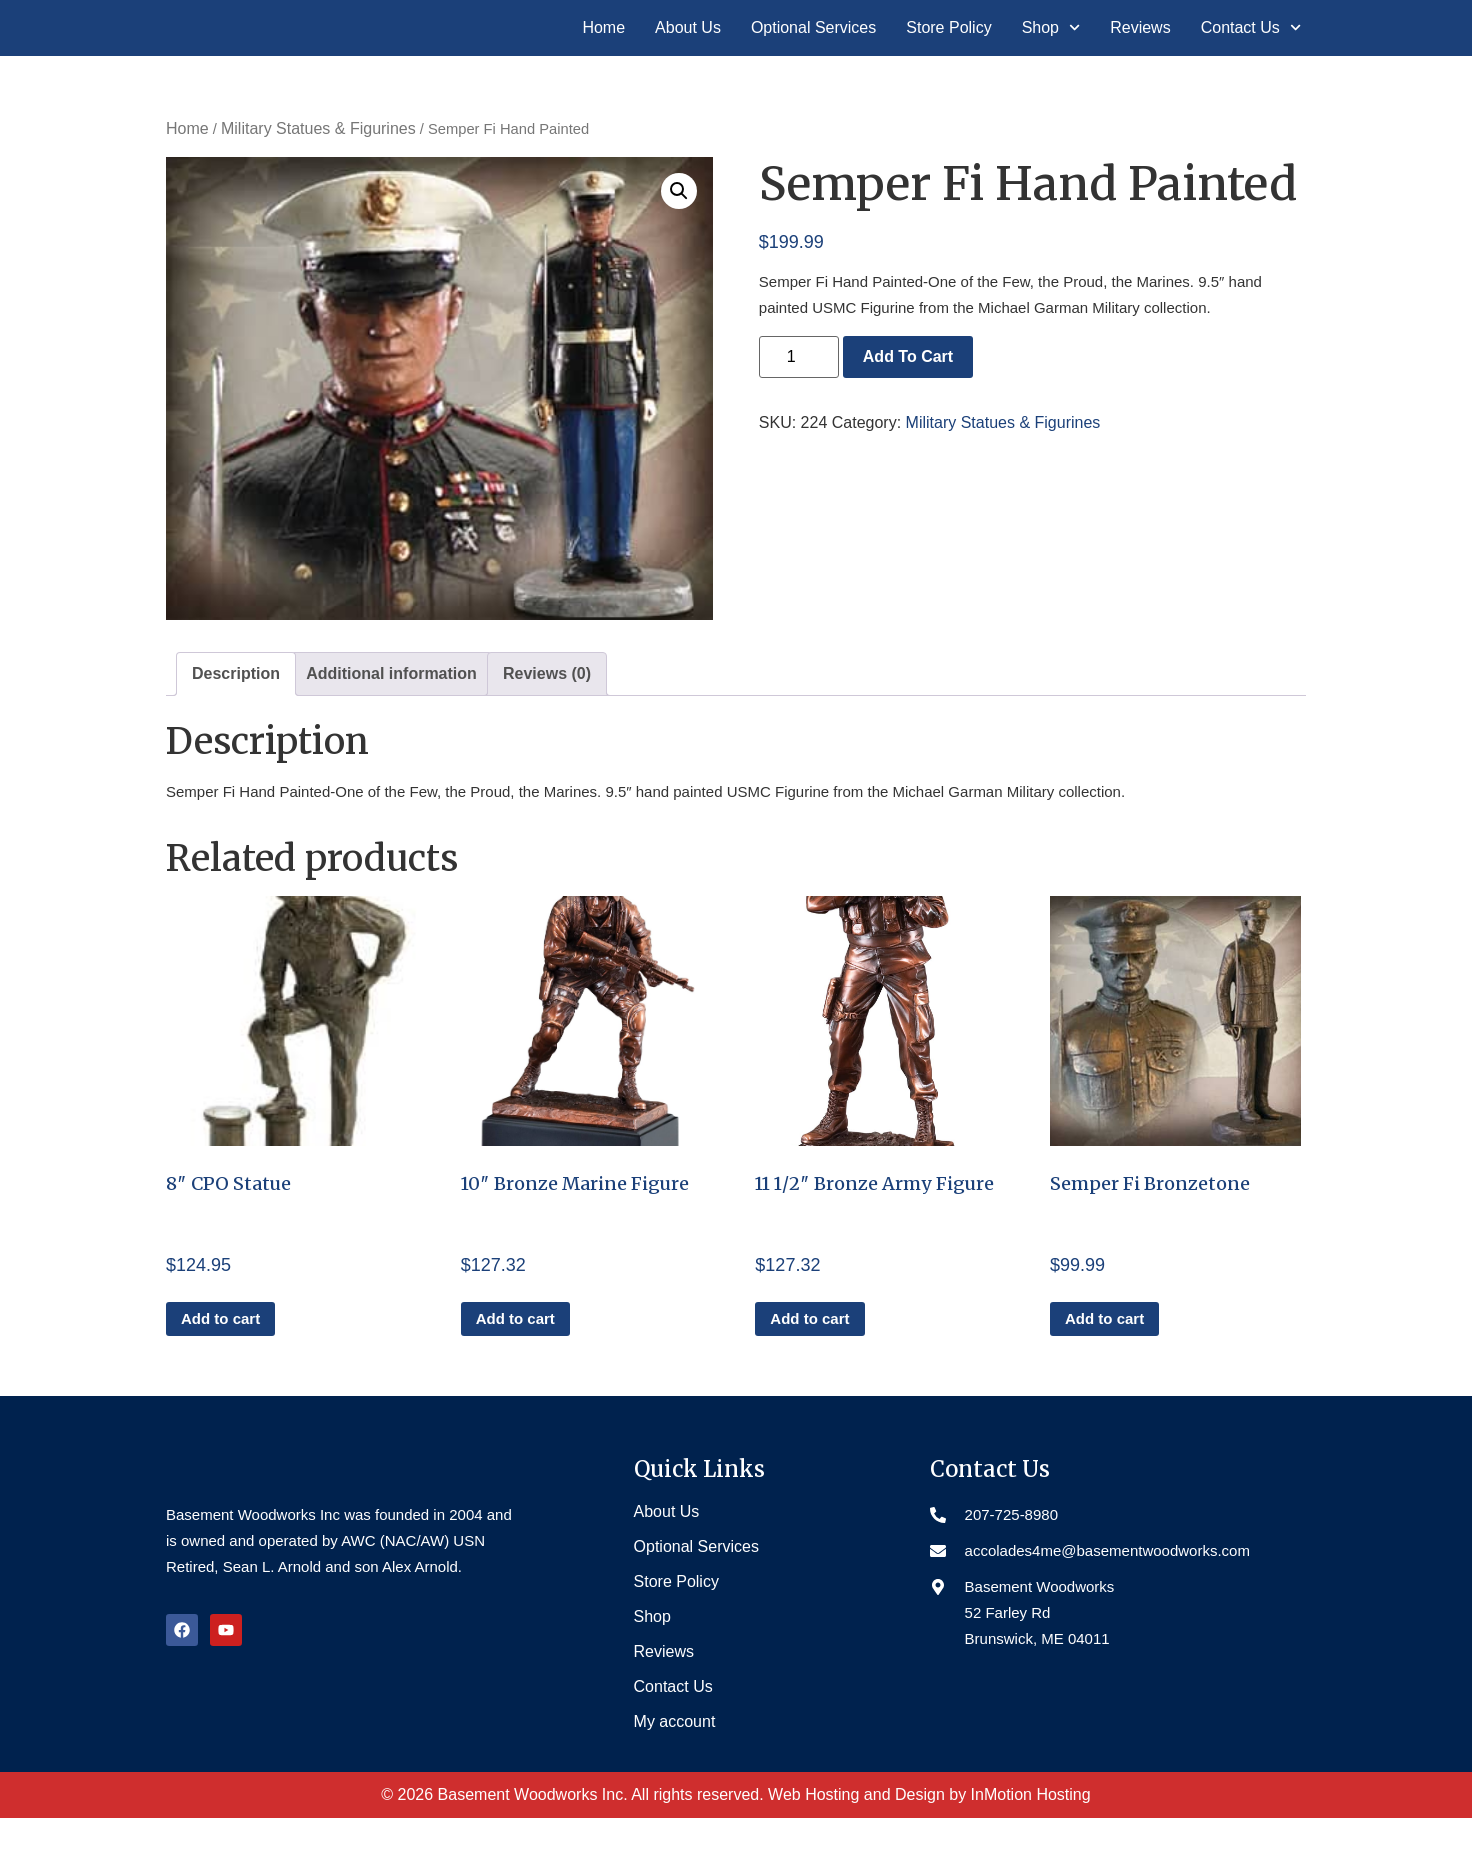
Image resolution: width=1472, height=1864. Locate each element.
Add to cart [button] (220, 1364)
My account (675, 1767)
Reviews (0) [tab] (547, 718)
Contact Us (1251, 51)
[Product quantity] (799, 402)
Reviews (1140, 50)
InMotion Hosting (1031, 1840)
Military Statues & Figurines (318, 174)
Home (603, 50)
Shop (1051, 51)
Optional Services (813, 50)
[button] (679, 236)
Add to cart (908, 401)
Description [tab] (236, 718)
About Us (688, 50)
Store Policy (948, 50)
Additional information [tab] (391, 718)
